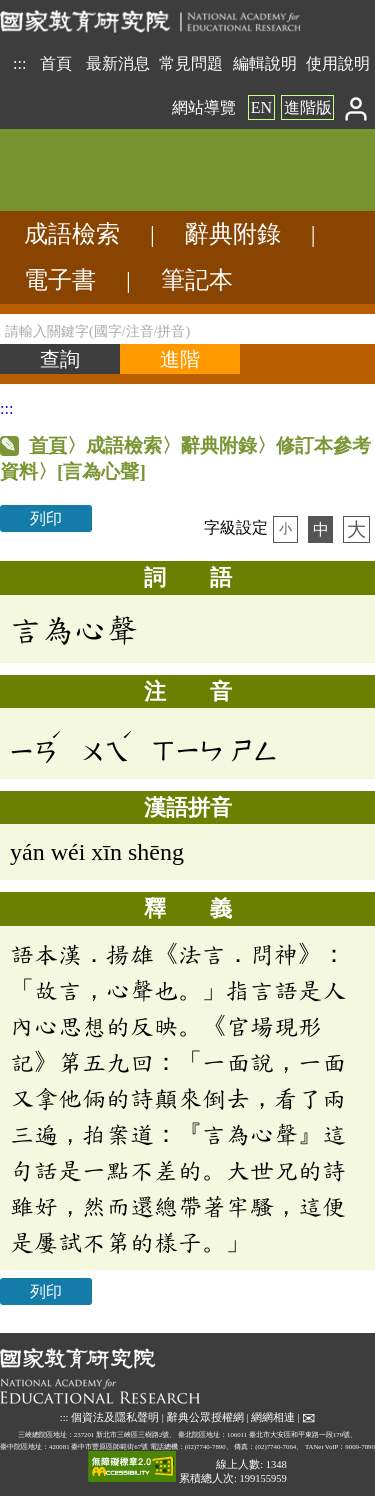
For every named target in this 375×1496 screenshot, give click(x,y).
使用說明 (338, 63)
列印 (46, 518)
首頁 (56, 63)
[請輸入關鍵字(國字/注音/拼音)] (187, 329)
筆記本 (197, 280)
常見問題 (191, 63)
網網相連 (273, 1417)
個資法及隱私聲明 (115, 1417)
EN (261, 107)
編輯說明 (265, 63)
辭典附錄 (233, 234)
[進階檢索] (180, 359)
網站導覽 (204, 107)
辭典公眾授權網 (205, 1417)
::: (19, 63)
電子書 (60, 280)
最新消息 (118, 63)
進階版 (308, 107)
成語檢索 (72, 234)
